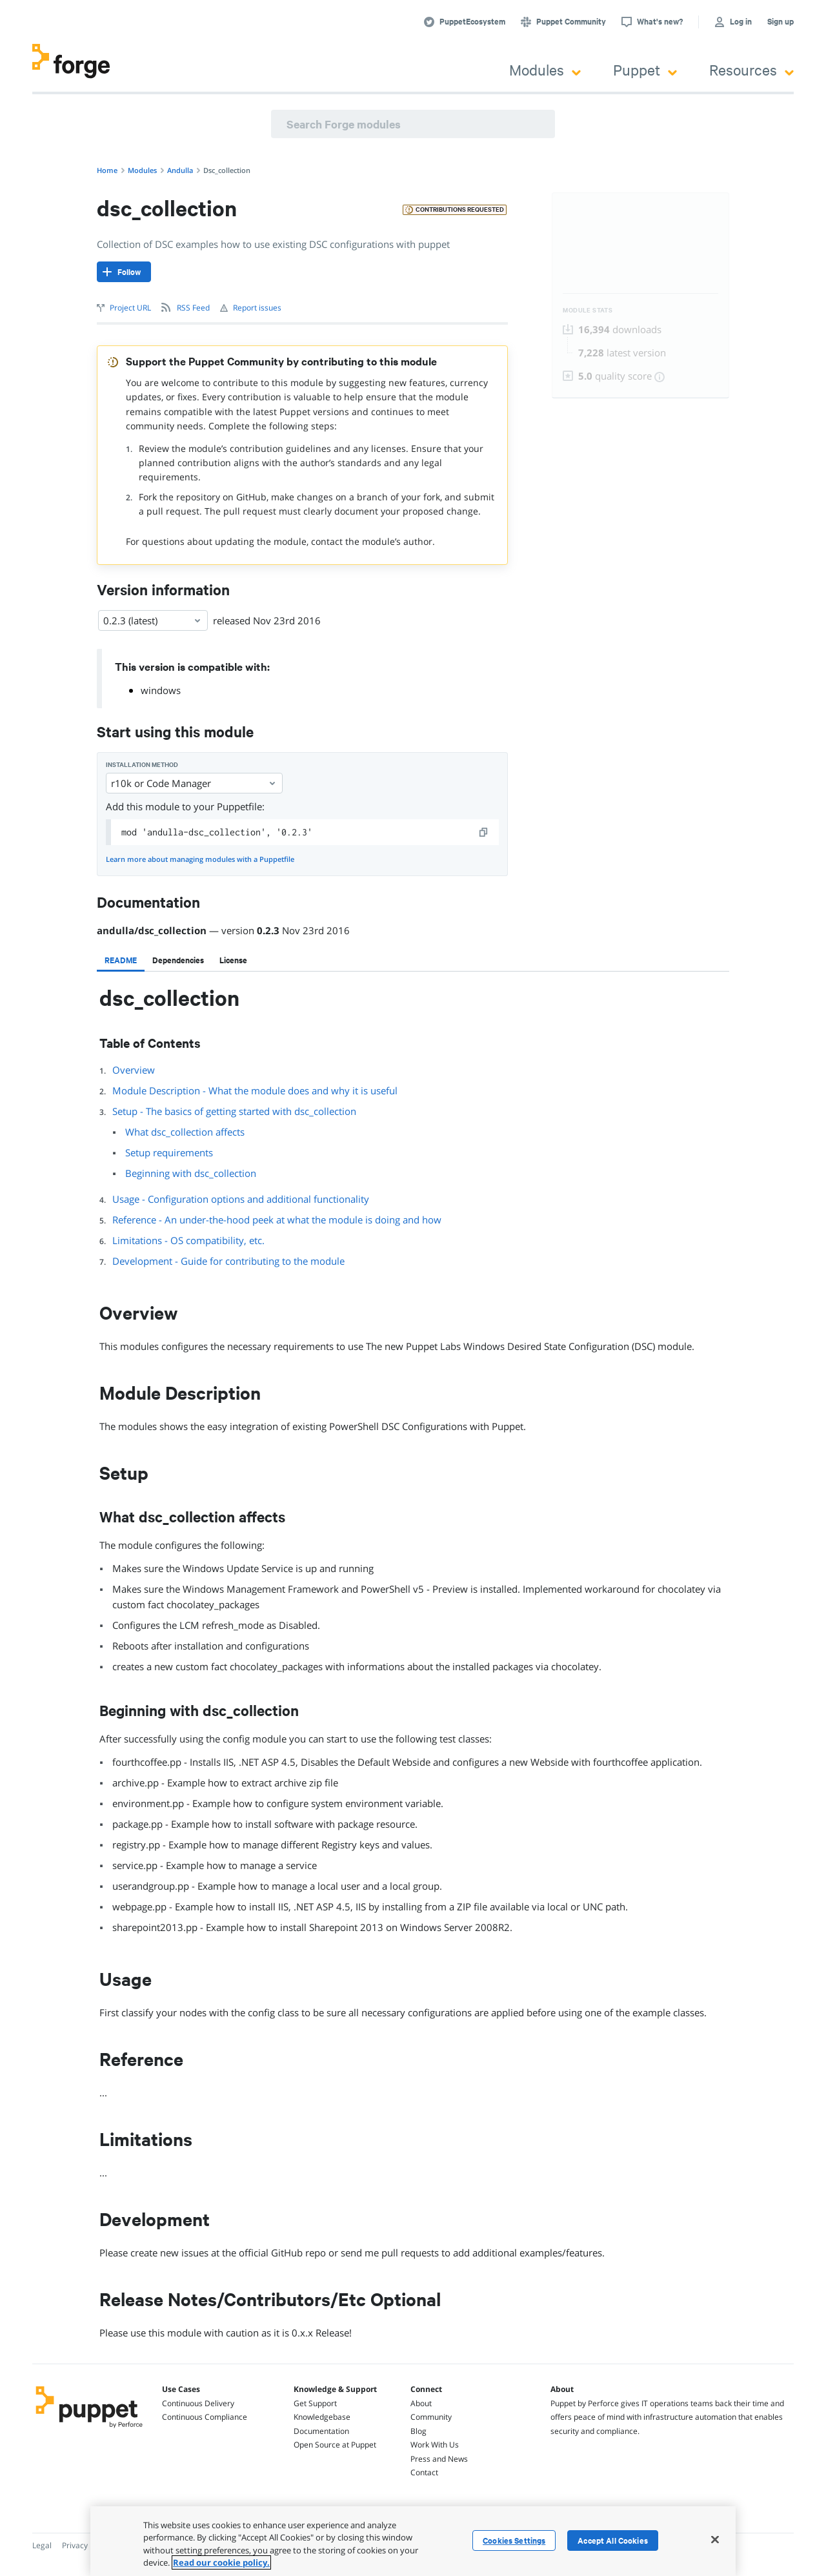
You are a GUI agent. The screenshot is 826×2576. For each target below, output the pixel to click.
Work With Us (434, 2444)
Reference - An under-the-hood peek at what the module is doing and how (276, 1219)
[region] (413, 2541)
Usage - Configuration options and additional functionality (240, 1198)
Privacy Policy (86, 2545)
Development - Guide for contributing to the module (228, 1260)
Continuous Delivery (198, 2403)
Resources (751, 69)
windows (161, 690)
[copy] (484, 832)
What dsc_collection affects (185, 1131)
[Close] (715, 2539)
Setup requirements (169, 1152)
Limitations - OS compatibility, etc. (188, 1240)
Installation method (142, 765)
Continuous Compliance (204, 2416)
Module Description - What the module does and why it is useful (255, 1090)
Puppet (645, 69)
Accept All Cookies (613, 2540)
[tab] (121, 960)
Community (431, 2416)
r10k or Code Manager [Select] (194, 783)
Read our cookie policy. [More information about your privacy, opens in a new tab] (221, 2562)
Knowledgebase (322, 2416)
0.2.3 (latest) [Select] (153, 620)
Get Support (315, 2403)
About (421, 2403)
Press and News (439, 2458)
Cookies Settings (514, 2540)
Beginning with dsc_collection (190, 1173)
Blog (418, 2431)
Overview (133, 1069)
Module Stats (587, 310)
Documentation (321, 2431)
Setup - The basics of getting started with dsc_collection (234, 1111)
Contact (424, 2472)
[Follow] (124, 271)
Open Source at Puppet (335, 2444)
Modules (545, 69)
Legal (42, 2545)
